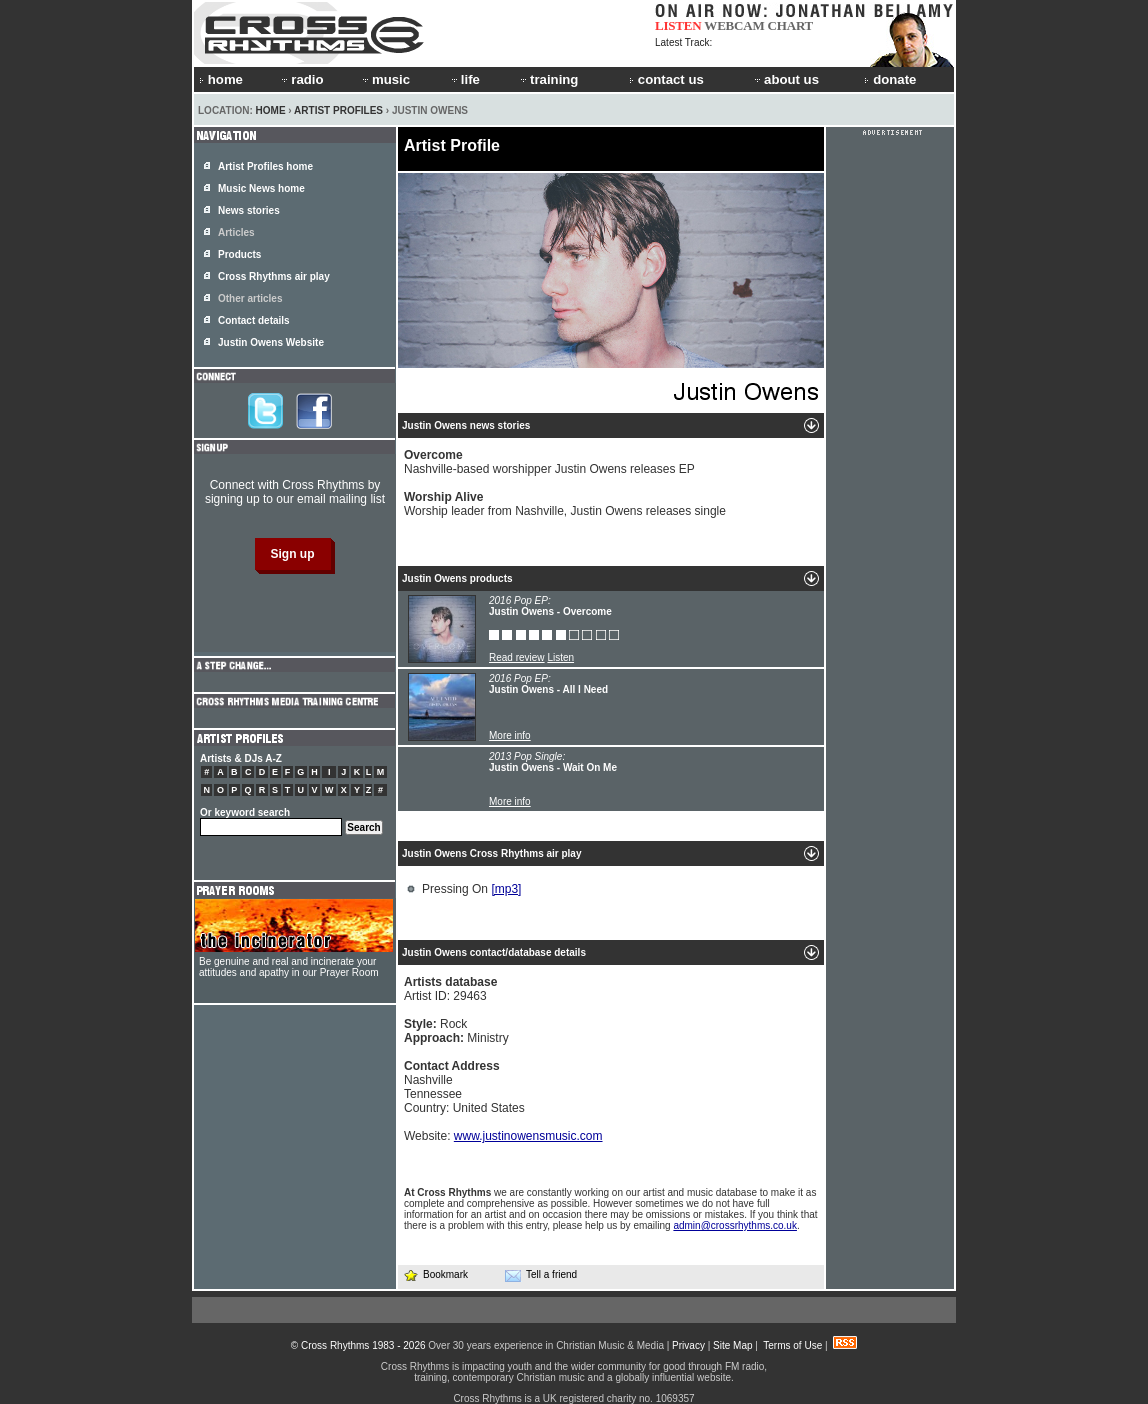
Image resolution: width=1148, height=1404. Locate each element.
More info (510, 735)
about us (785, 79)
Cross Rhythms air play (274, 276)
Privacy (688, 1345)
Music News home (261, 188)
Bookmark (435, 1274)
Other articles (250, 298)
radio (301, 79)
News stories (249, 210)
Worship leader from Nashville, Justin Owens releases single (565, 504)
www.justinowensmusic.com (528, 1136)
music (385, 79)
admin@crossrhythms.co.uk (735, 1225)
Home (271, 110)
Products (239, 254)
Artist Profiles (338, 110)
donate (890, 79)
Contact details (254, 320)
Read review (517, 657)
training (548, 79)
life (464, 79)
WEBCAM (734, 25)
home (221, 79)
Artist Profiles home (265, 166)
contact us (666, 79)
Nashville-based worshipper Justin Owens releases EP (549, 462)
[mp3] (506, 889)
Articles (236, 232)
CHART (791, 25)
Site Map (732, 1345)
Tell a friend (541, 1275)
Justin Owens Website (271, 342)
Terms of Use (792, 1345)
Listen (560, 657)
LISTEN (678, 25)
